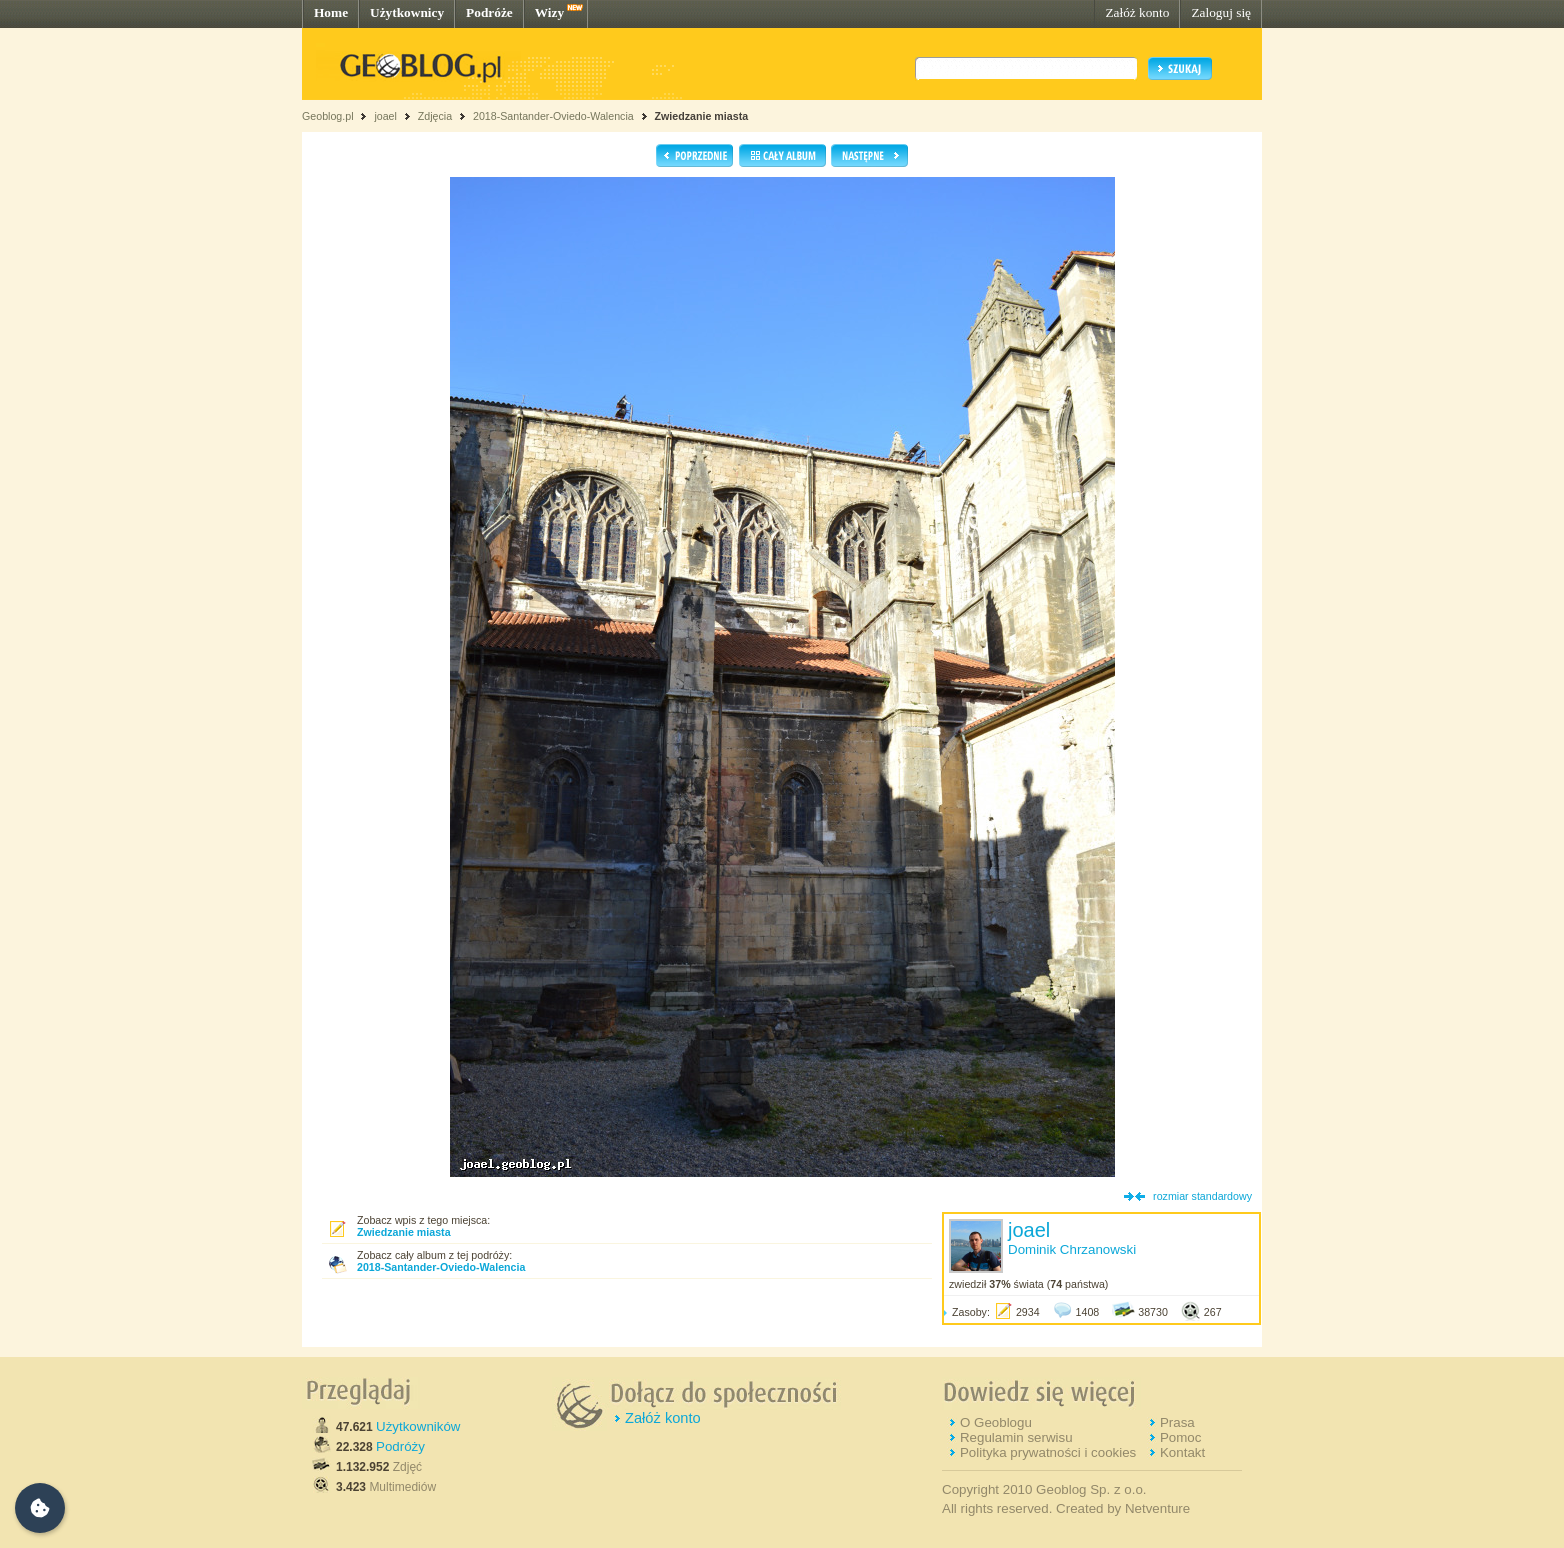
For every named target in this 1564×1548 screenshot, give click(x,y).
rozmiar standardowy (1202, 1196)
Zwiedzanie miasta (702, 116)
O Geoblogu (996, 1422)
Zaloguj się (1221, 12)
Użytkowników (418, 1426)
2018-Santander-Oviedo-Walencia (553, 116)
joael (385, 116)
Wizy (549, 12)
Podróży (400, 1446)
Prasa (1177, 1422)
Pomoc (1180, 1437)
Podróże (489, 12)
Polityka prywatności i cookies (1048, 1452)
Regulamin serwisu (1016, 1437)
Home (331, 12)
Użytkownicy (407, 12)
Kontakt (1182, 1452)
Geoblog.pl (328, 116)
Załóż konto (1137, 12)
